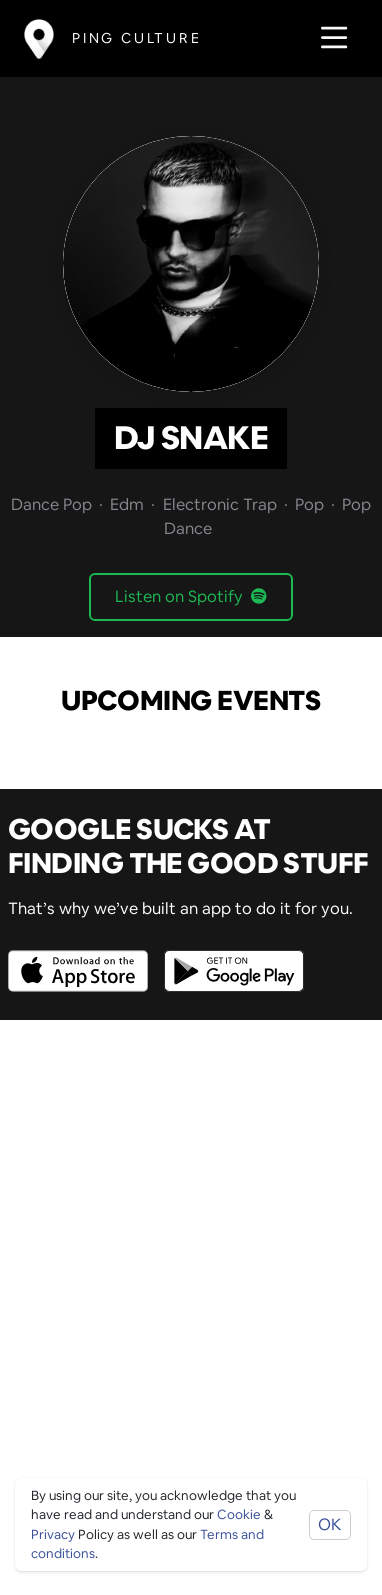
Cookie (239, 1514)
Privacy (53, 1534)
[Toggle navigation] (328, 38)
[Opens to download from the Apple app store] (82, 956)
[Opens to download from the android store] (230, 956)
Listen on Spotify (191, 596)
